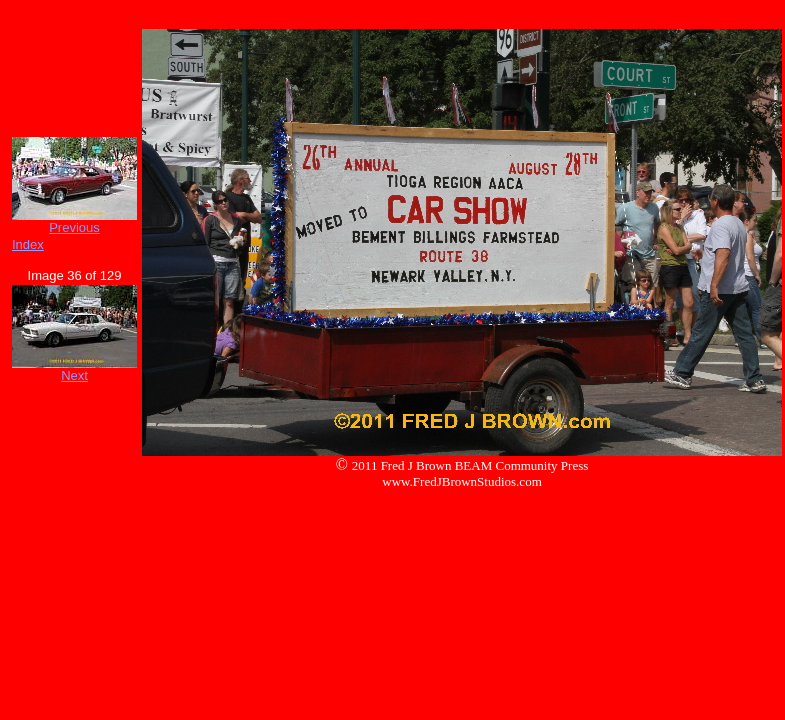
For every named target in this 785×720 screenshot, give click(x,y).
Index (28, 244)
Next (74, 375)
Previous (74, 227)
